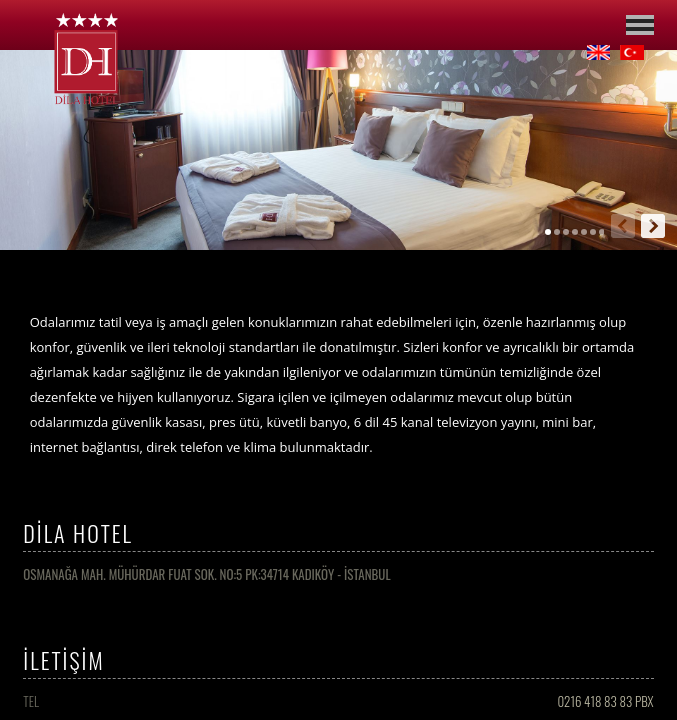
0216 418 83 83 (594, 701)
